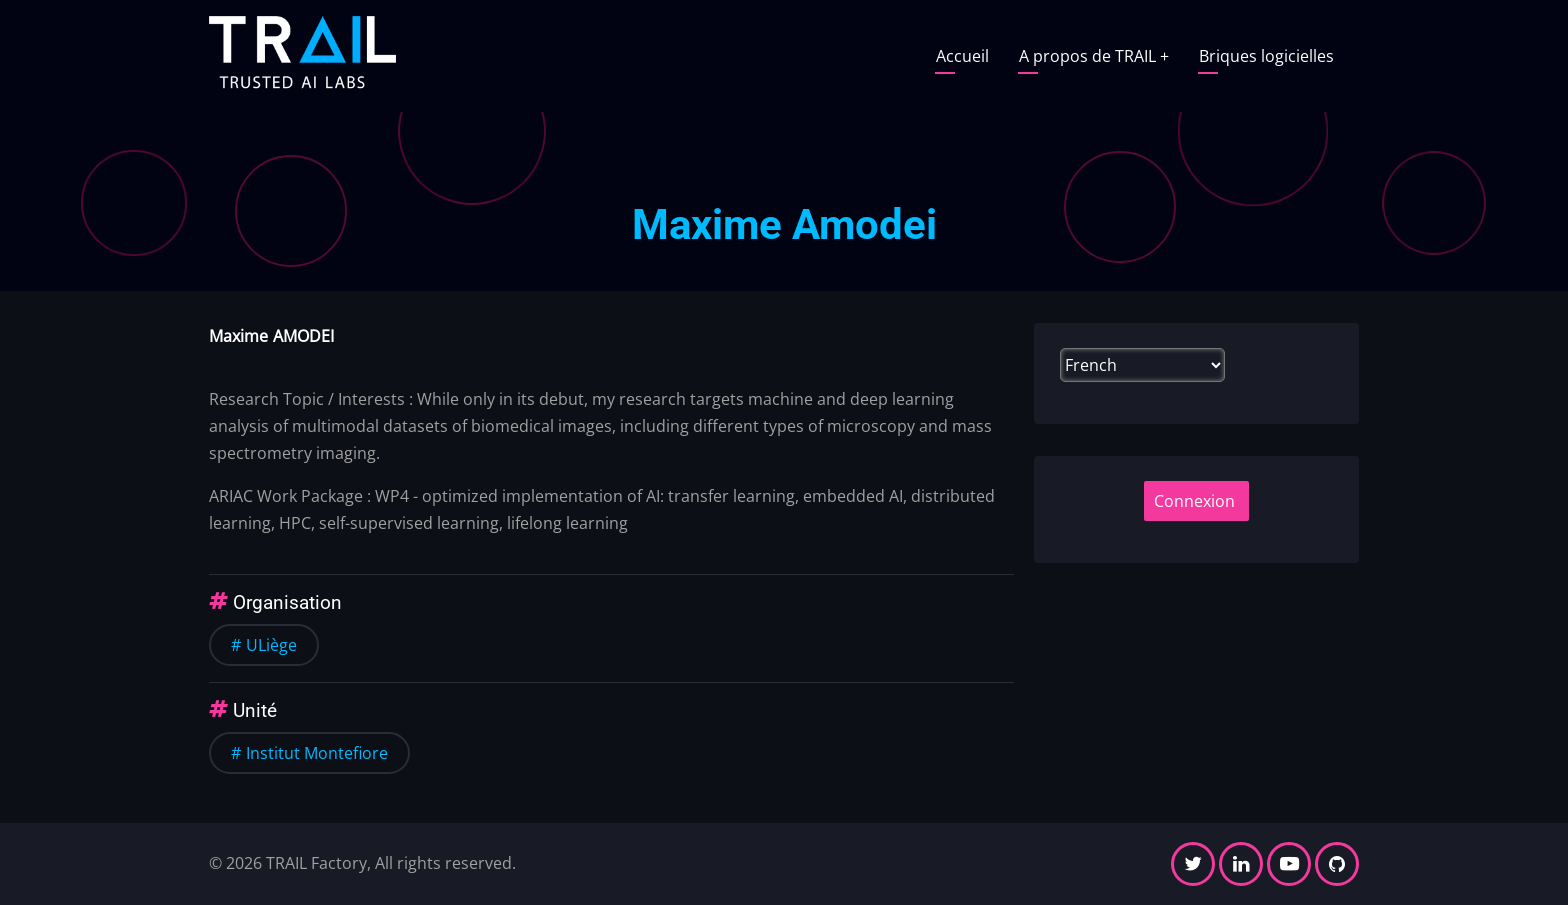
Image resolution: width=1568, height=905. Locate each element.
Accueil (962, 56)
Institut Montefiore (317, 753)
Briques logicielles (1266, 56)
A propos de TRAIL (1094, 56)
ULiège (271, 645)
